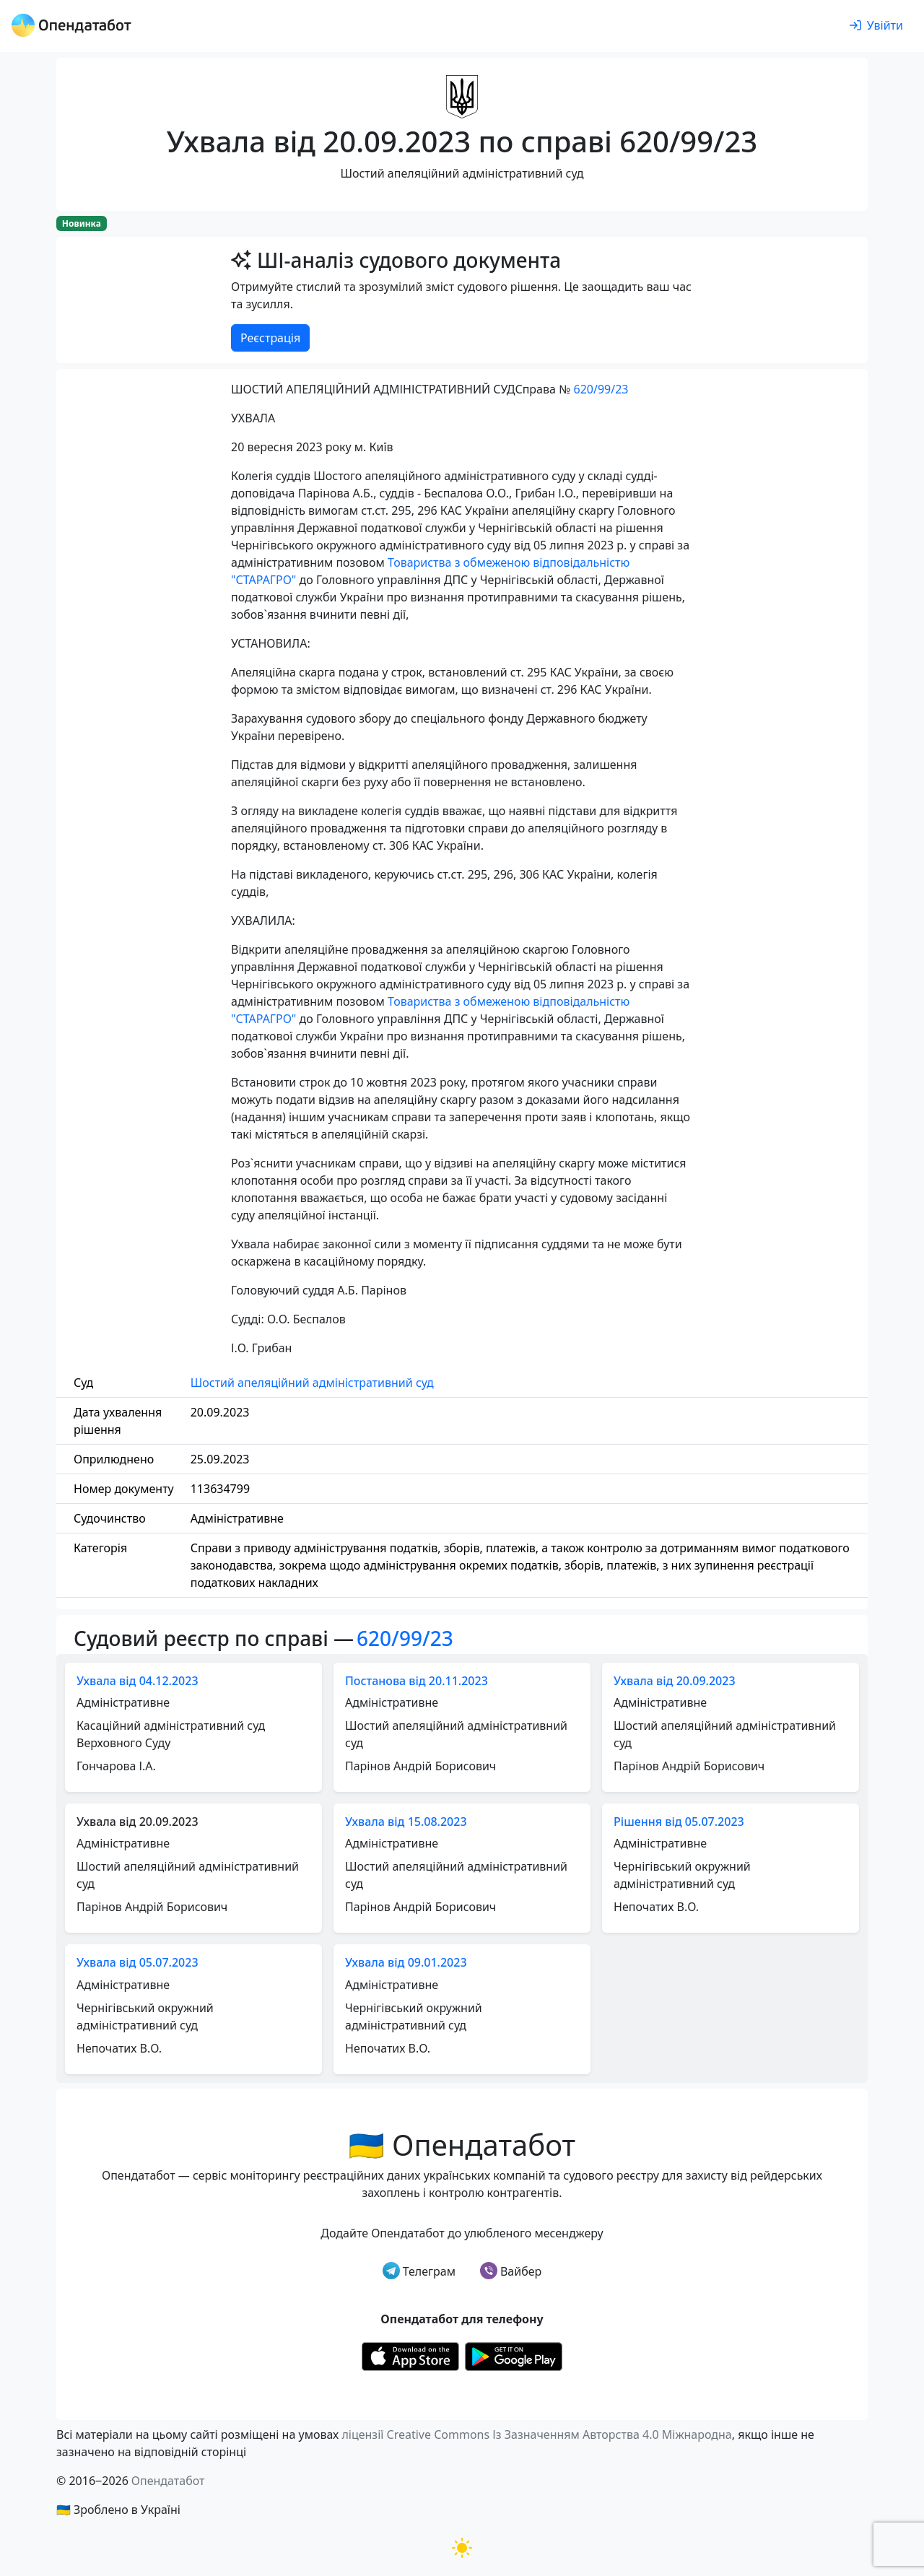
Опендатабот (168, 2481)
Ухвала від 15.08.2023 (406, 1821)
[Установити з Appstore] (410, 2356)
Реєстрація (270, 338)
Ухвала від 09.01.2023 (406, 1962)
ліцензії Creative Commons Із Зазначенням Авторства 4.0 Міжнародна (536, 2434)
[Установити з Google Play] (513, 2356)
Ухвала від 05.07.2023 (138, 1962)
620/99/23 (601, 389)
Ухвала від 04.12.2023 (138, 1681)
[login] (876, 26)
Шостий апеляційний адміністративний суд (312, 1383)
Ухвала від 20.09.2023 (675, 1681)
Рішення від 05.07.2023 (679, 1821)
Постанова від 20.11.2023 (416, 1681)
